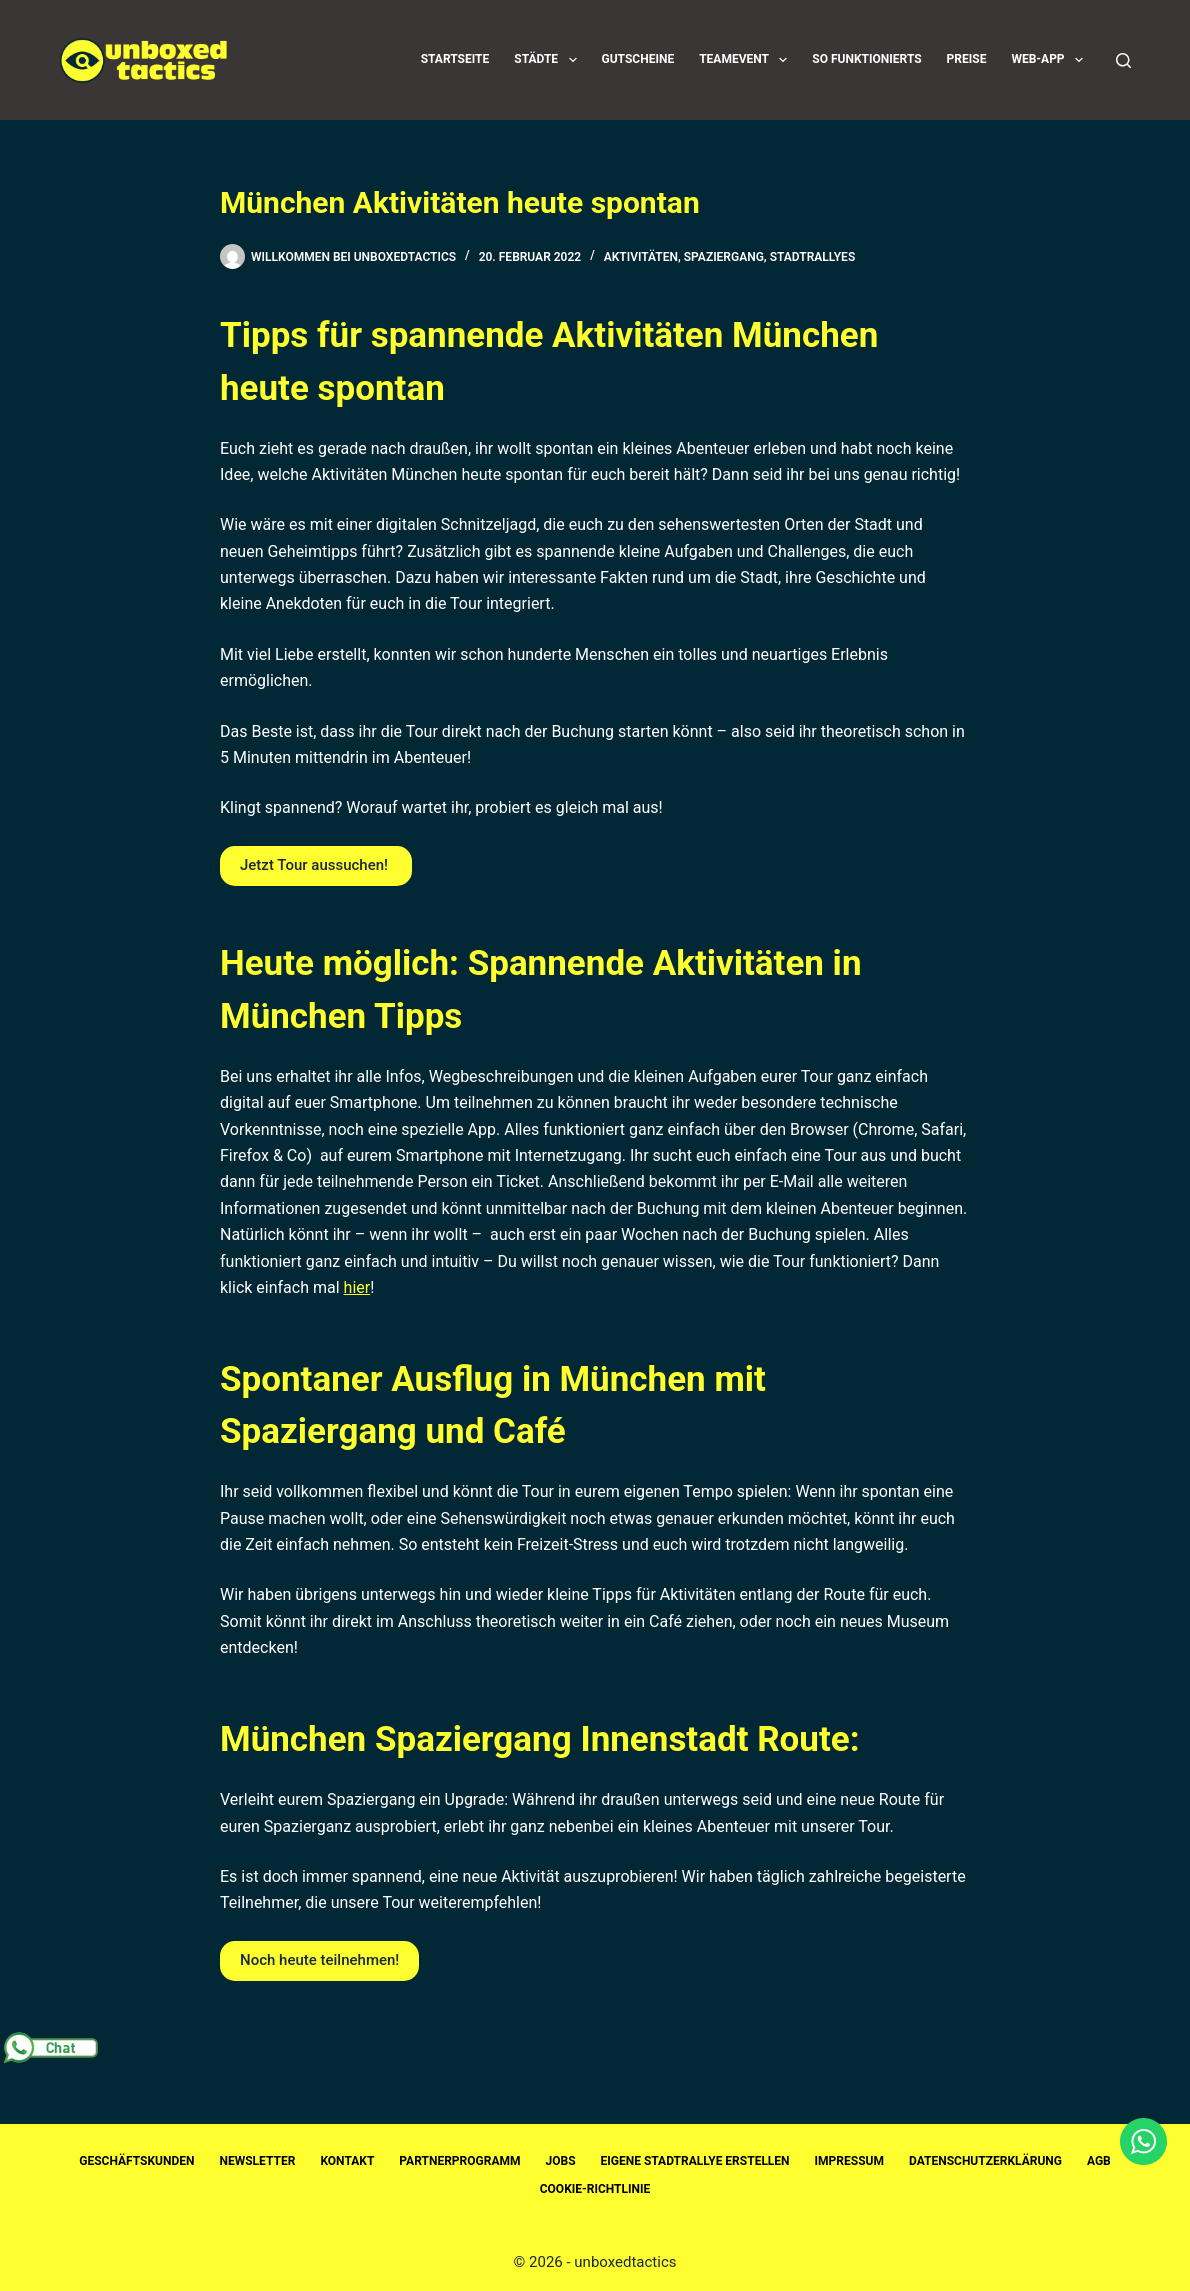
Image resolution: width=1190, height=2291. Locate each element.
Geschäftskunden (136, 2161)
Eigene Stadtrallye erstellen (695, 2161)
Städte (549, 60)
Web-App (1051, 60)
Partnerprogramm (459, 2161)
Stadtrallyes (813, 257)
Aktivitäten (641, 257)
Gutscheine (638, 59)
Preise (967, 59)
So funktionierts (866, 59)
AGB (1099, 2161)
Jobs (561, 2161)
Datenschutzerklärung (985, 2161)
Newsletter (258, 2161)
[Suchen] (1123, 60)
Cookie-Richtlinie (595, 2189)
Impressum (849, 2161)
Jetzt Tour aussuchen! (316, 865)
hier (357, 1287)
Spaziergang (724, 257)
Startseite (455, 59)
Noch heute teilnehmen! (319, 1960)
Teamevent (747, 60)
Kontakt (347, 2161)
